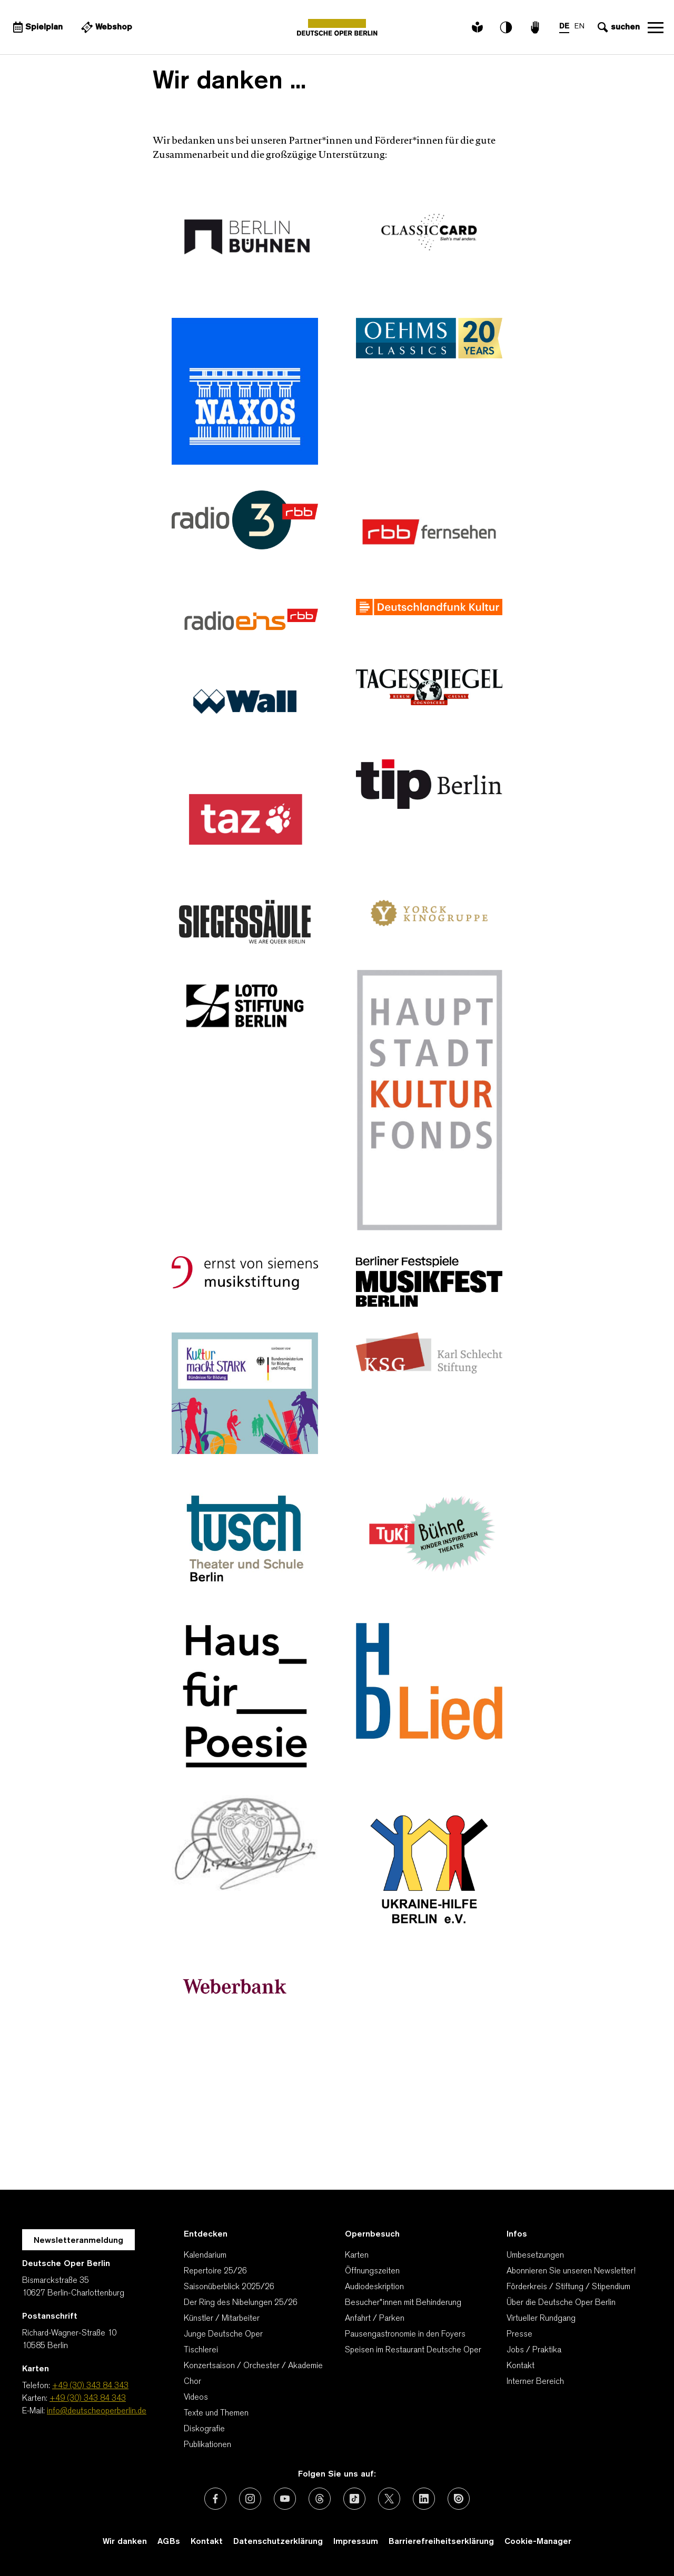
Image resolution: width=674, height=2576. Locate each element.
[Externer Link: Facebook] (215, 2498)
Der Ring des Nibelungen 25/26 (241, 2303)
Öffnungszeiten (372, 2271)
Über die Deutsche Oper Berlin (561, 2303)
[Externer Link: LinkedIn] (423, 2498)
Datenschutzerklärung (278, 2542)
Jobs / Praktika (534, 2350)
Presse (519, 2334)
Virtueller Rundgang (541, 2318)
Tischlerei (201, 2350)
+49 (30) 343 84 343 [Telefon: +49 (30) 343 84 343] (90, 2386)
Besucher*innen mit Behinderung (403, 2303)
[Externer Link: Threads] (319, 2498)
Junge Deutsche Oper (223, 2334)
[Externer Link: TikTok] (354, 2498)
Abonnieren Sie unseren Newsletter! (571, 2271)
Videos (196, 2397)
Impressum (355, 2542)
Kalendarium (205, 2255)
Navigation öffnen (655, 27)
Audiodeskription (374, 2287)
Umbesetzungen (535, 2255)
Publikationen (207, 2445)
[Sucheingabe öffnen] (617, 27)
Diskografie (204, 2429)
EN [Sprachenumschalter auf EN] (579, 27)
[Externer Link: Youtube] (284, 2498)
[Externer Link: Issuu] (458, 2498)
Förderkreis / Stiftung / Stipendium (568, 2287)
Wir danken (125, 2542)
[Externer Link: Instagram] (250, 2498)
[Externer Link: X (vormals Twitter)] (389, 2498)
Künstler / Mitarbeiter (222, 2318)
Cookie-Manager (537, 2542)
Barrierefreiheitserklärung (441, 2542)
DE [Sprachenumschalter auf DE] (564, 27)
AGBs (168, 2542)
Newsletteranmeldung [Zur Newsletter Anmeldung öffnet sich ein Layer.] (78, 2241)
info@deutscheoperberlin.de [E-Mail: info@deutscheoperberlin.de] (96, 2411)
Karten (357, 2255)
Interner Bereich (535, 2382)
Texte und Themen (216, 2413)
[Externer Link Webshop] (105, 27)
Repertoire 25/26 (215, 2271)
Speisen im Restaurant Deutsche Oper (413, 2350)
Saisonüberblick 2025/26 (229, 2287)
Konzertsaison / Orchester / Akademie (253, 2366)
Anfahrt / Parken (374, 2318)
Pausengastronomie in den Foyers (405, 2334)
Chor (192, 2382)
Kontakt (520, 2366)
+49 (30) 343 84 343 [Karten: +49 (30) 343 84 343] (87, 2398)
